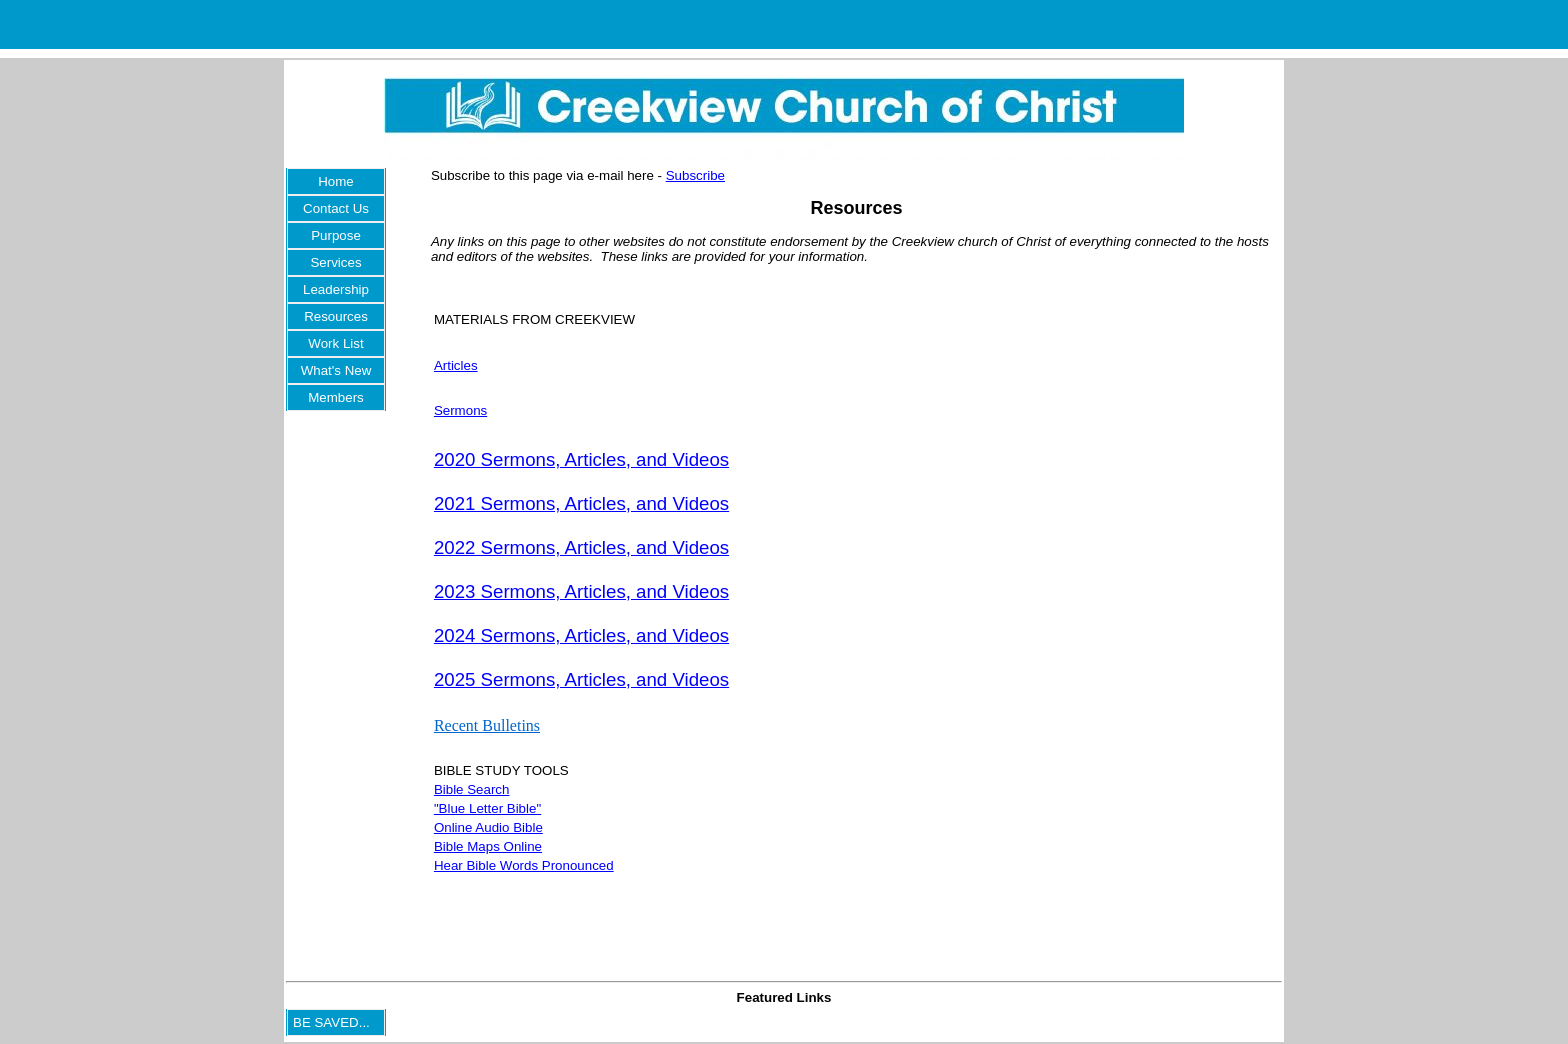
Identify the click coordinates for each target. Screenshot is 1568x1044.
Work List (335, 343)
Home (336, 181)
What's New (336, 370)
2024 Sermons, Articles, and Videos (581, 635)
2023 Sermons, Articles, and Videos (581, 591)
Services (335, 262)
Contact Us (336, 208)
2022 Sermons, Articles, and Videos (581, 547)
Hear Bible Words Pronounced (524, 865)
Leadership (336, 289)
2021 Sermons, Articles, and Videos (581, 503)
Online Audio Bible (488, 827)
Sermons (460, 410)
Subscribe (695, 175)
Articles (456, 365)
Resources (336, 316)
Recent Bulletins (487, 725)
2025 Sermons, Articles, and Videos (581, 679)
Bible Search (472, 789)
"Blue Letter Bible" (487, 808)
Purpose (336, 235)
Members (336, 397)
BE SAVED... (331, 1022)
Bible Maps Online (488, 846)
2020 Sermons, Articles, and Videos (581, 459)
